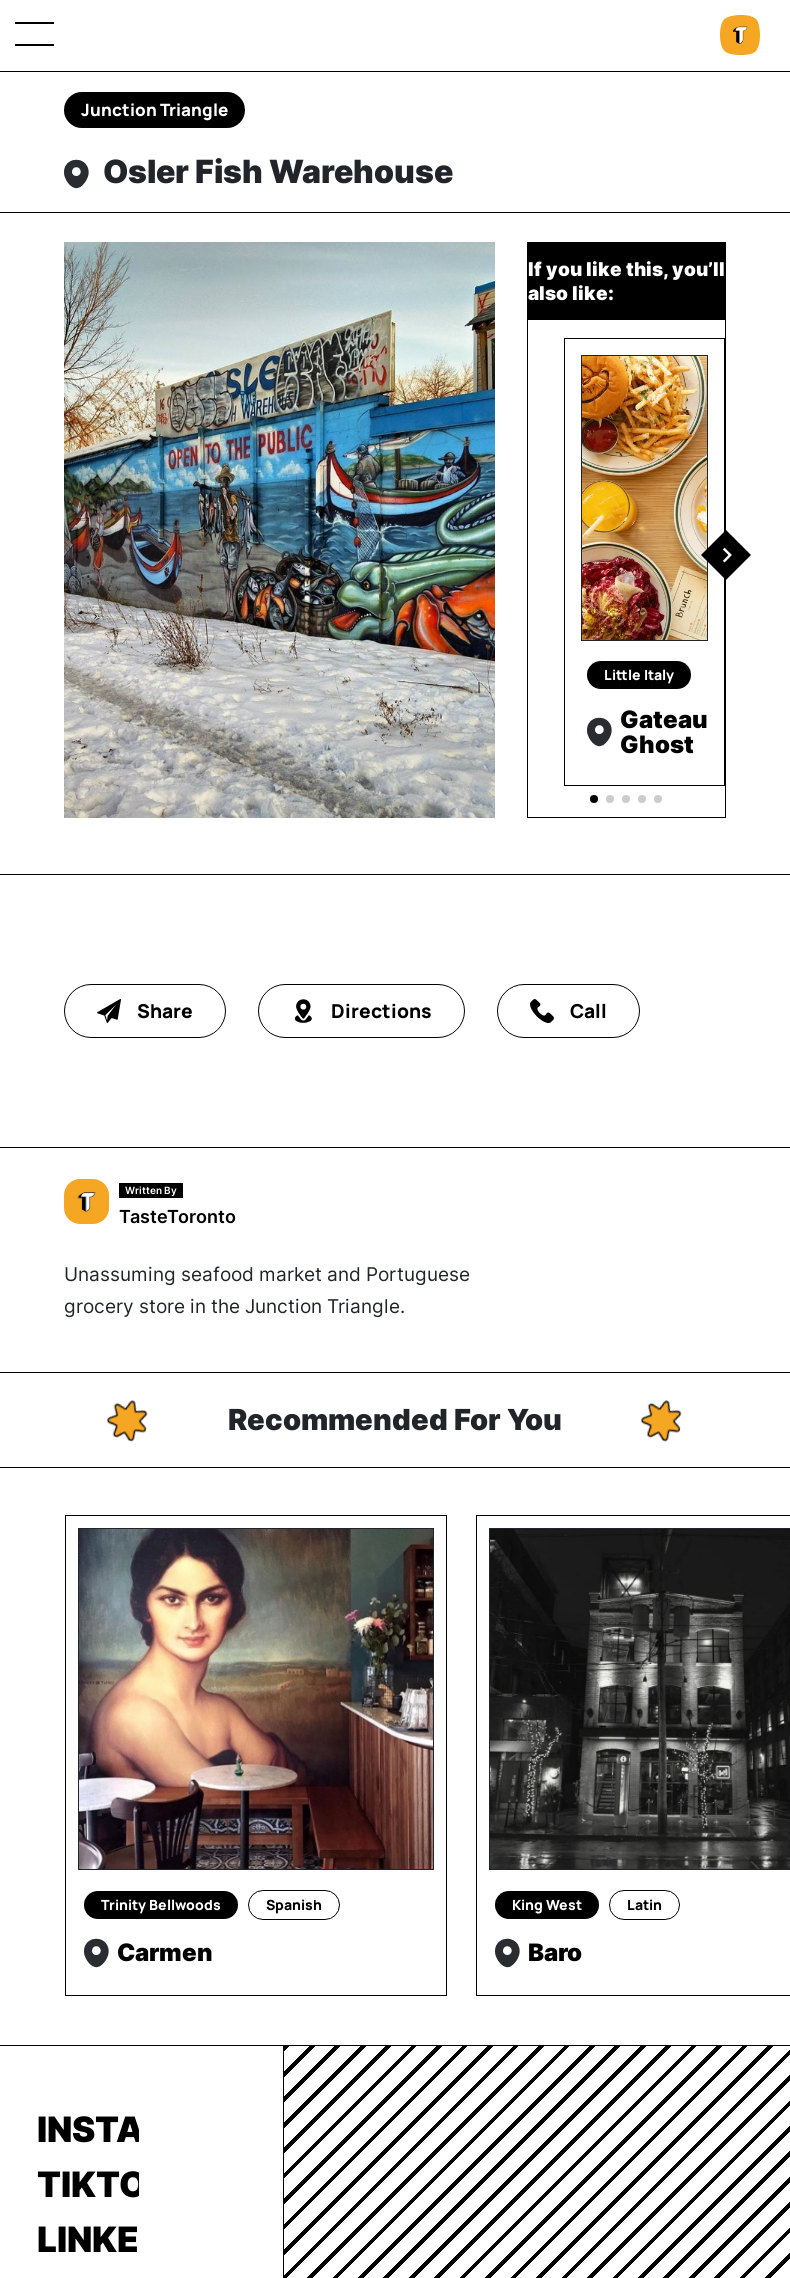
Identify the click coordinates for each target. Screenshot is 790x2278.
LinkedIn (88, 2239)
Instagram (88, 2129)
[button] (726, 555)
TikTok (88, 2184)
